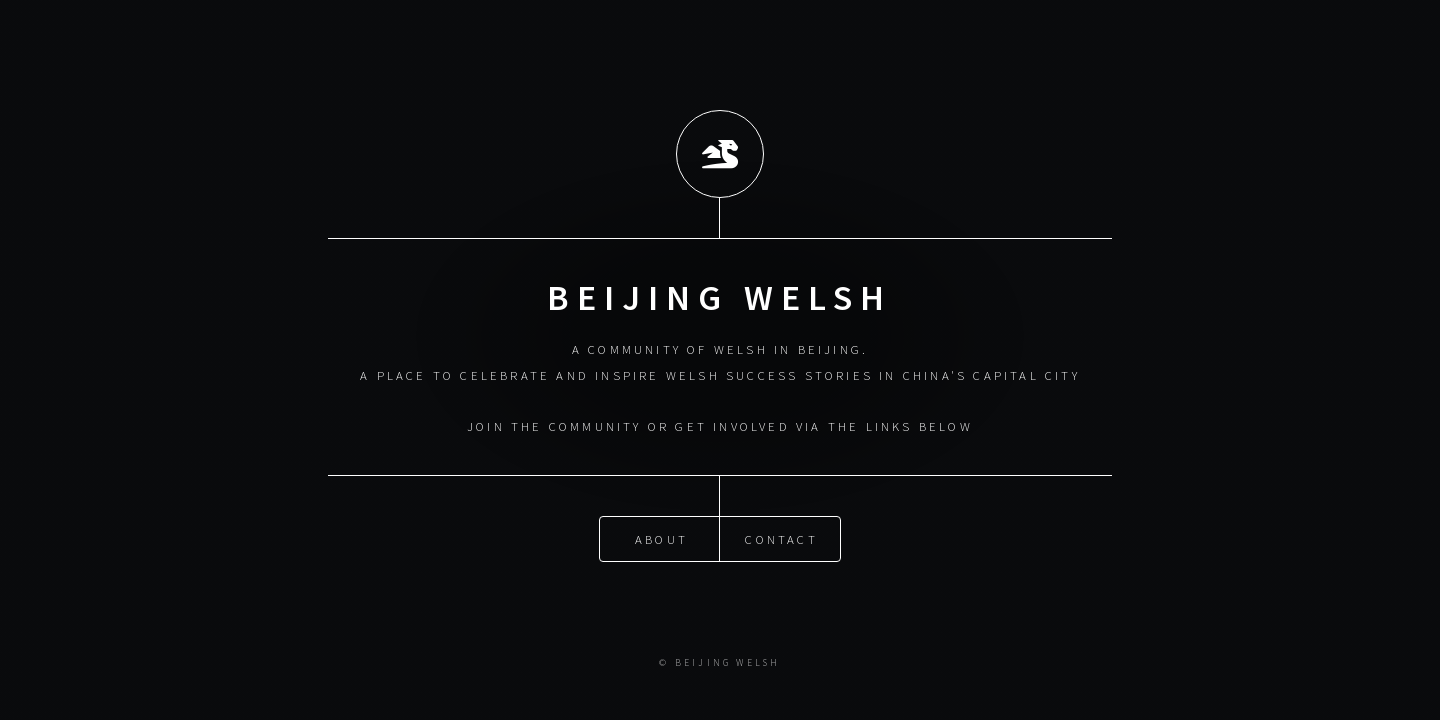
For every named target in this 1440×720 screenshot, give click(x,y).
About (661, 538)
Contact (781, 538)
